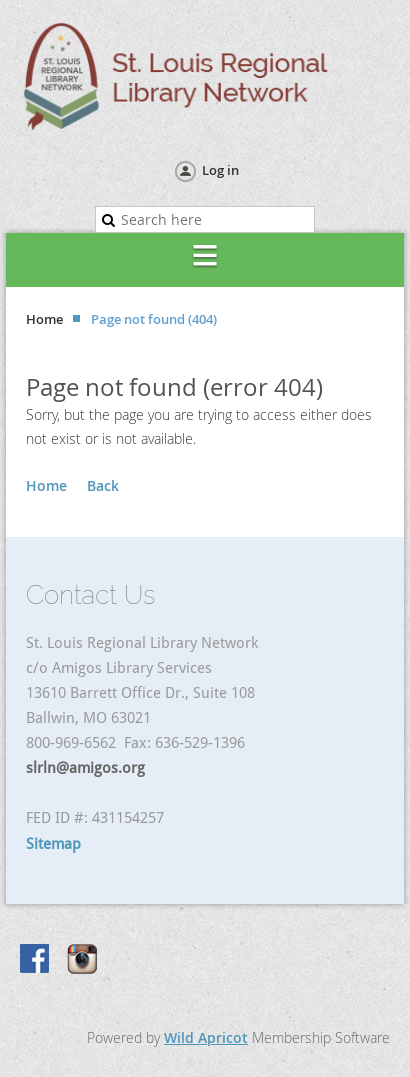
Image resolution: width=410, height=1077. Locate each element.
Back (103, 485)
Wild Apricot (206, 1037)
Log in (220, 170)
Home (44, 319)
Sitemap (53, 844)
